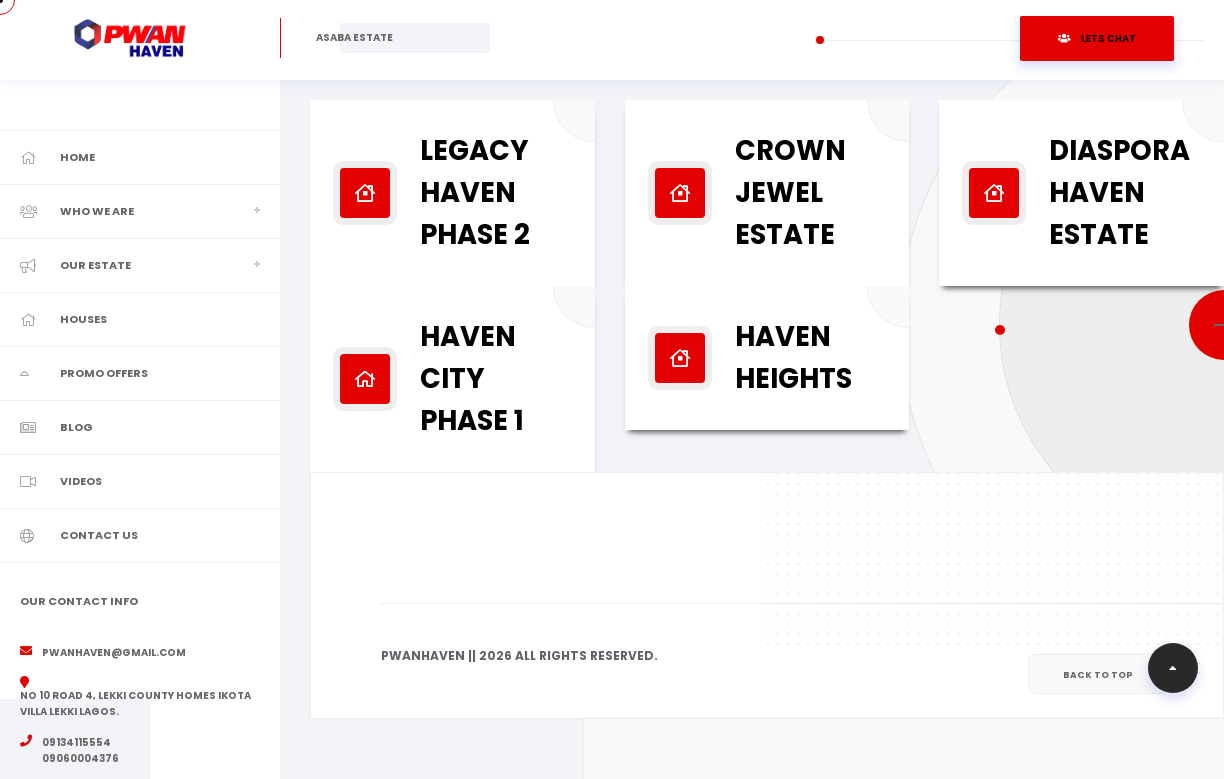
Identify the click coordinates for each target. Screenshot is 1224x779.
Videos (81, 481)
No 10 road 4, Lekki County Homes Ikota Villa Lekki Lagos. (135, 703)
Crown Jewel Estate (790, 192)
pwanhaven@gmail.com (114, 652)
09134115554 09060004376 (80, 750)
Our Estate (95, 265)
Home (77, 157)
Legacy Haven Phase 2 (475, 192)
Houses (83, 319)
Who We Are (97, 211)
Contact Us (99, 535)
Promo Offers (104, 373)
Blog (76, 427)
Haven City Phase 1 (472, 378)
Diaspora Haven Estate (1119, 192)
